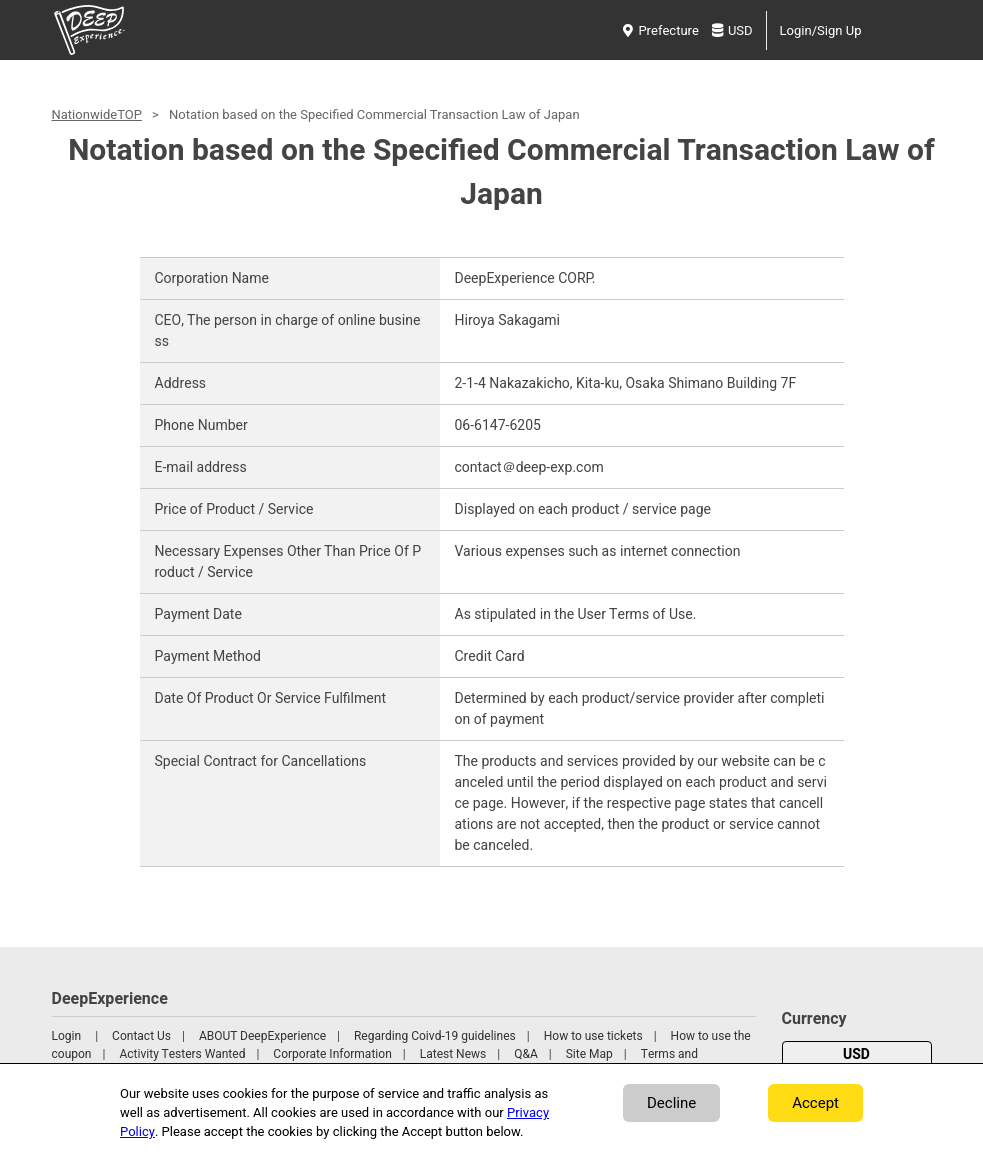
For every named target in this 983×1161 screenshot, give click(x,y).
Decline (671, 1103)
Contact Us (141, 1036)
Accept (815, 1103)
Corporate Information (332, 1054)
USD (732, 30)
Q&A (526, 1054)
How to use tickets (593, 1036)
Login (67, 1036)
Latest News (453, 1054)
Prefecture (660, 30)
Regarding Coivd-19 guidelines (435, 1036)
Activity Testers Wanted (182, 1054)
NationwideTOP (97, 114)
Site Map (589, 1054)
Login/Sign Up (821, 30)
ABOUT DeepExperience (262, 1036)
